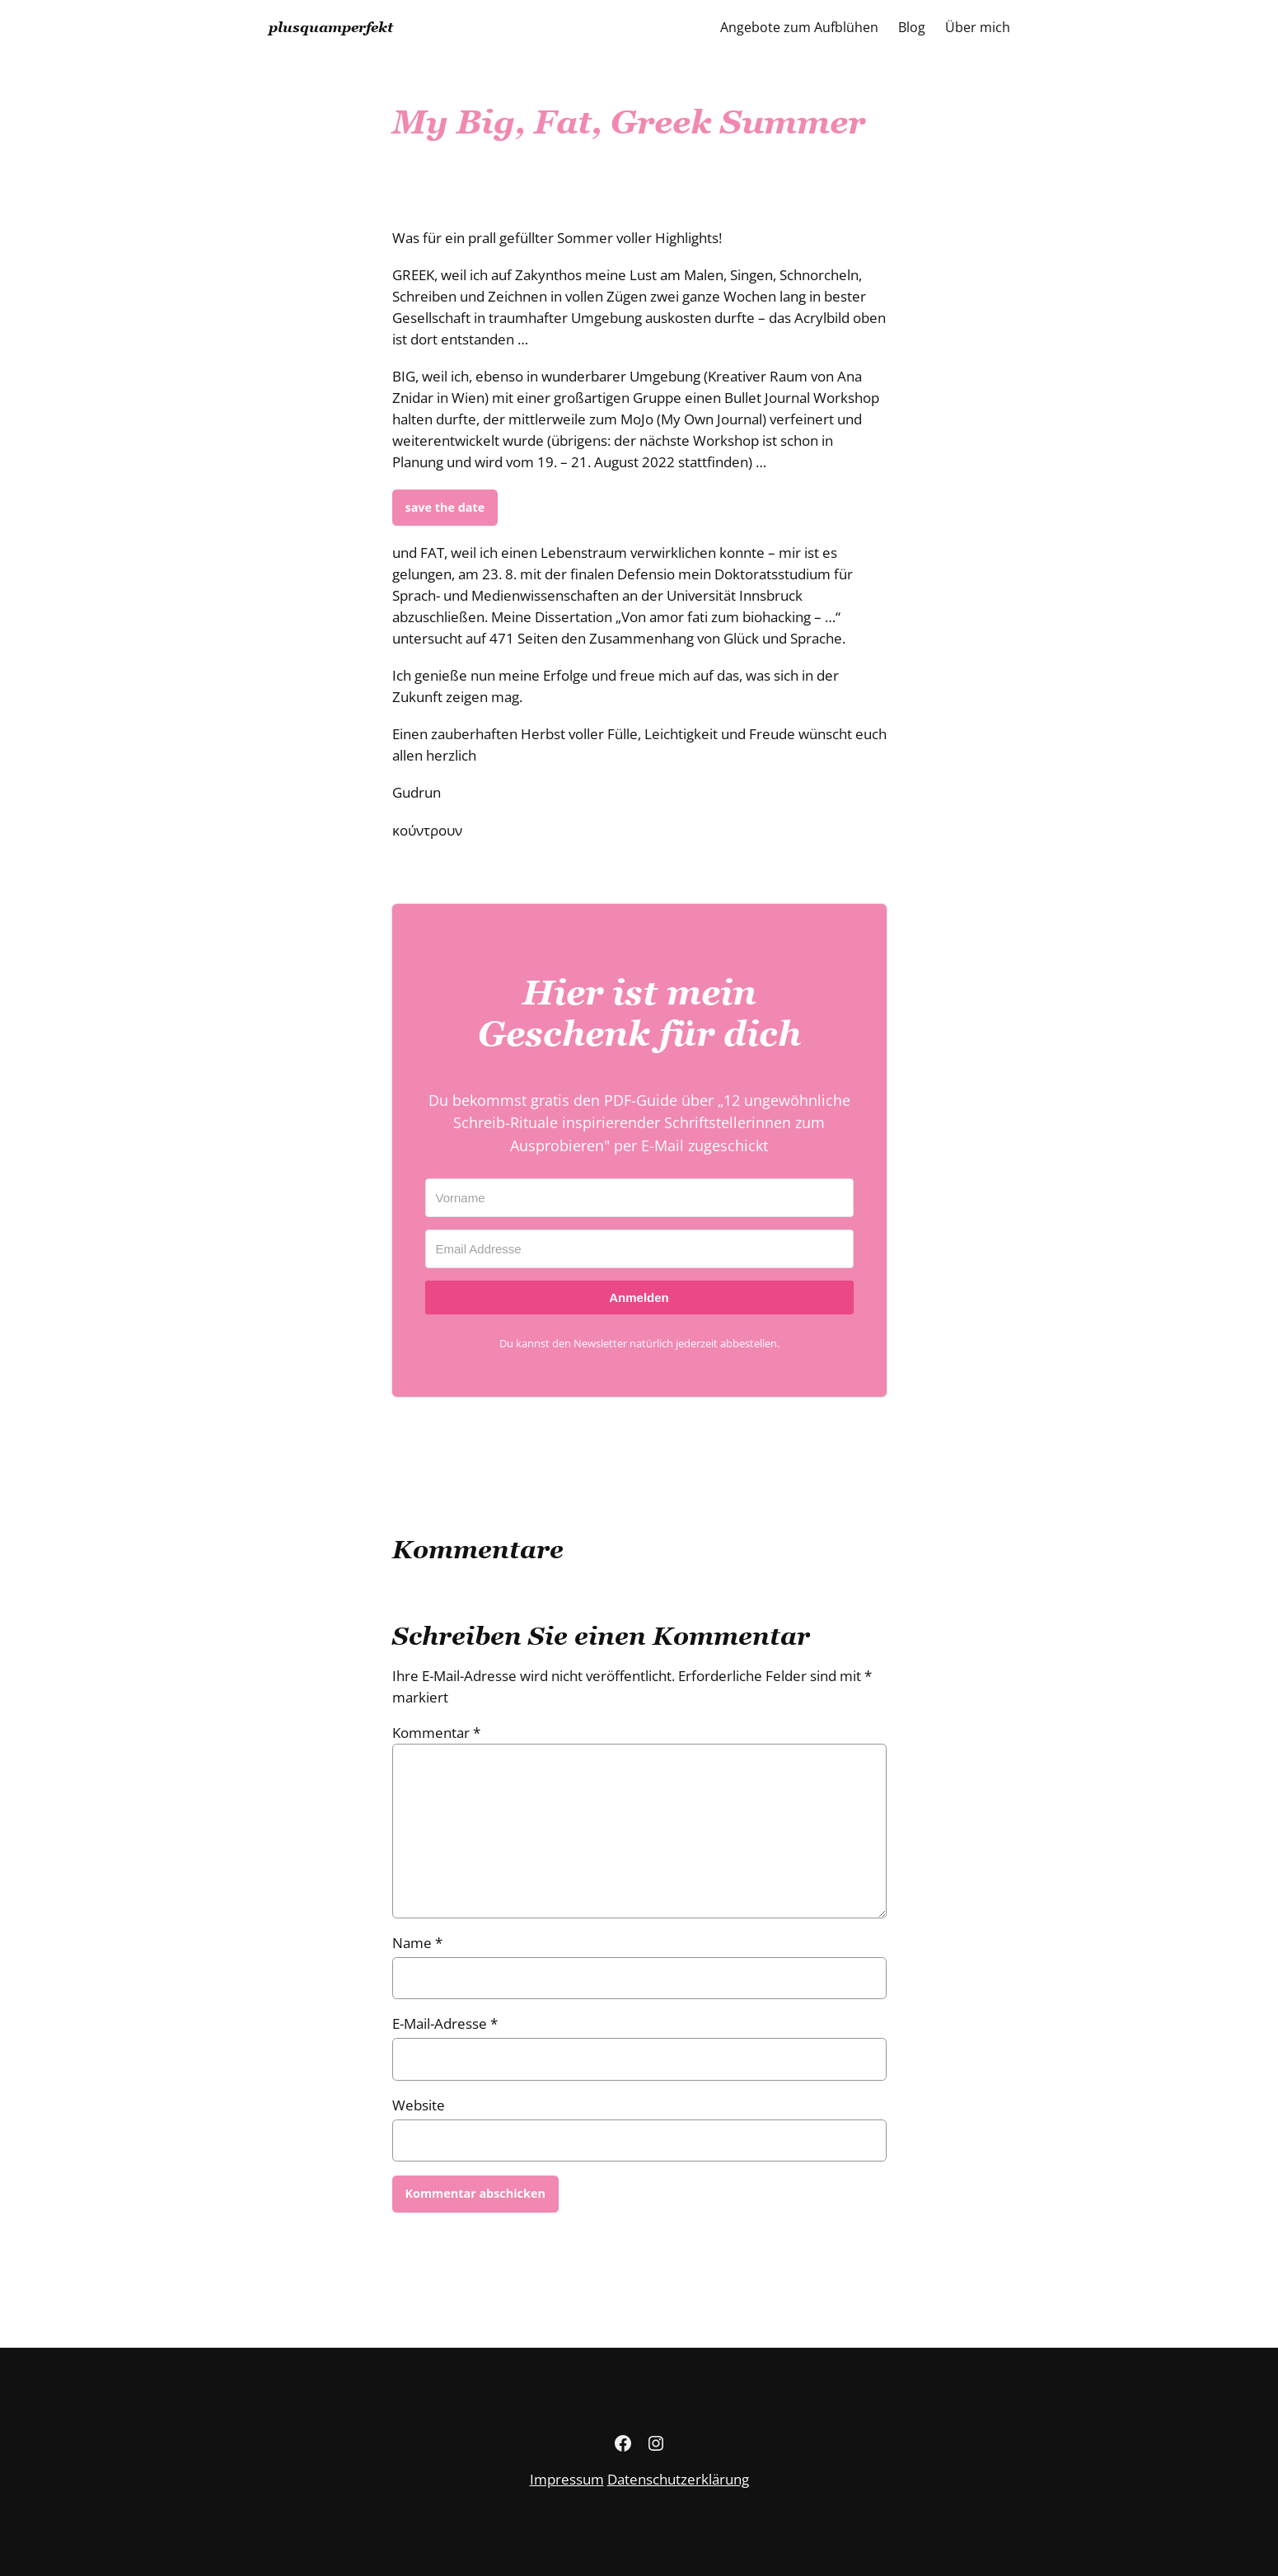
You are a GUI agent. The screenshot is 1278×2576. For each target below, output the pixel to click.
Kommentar (436, 1732)
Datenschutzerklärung (678, 2479)
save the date (445, 507)
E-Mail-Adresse (445, 2023)
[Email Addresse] (639, 1248)
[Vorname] (639, 1197)
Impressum (567, 2479)
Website (418, 2105)
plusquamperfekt (331, 27)
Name (417, 1942)
